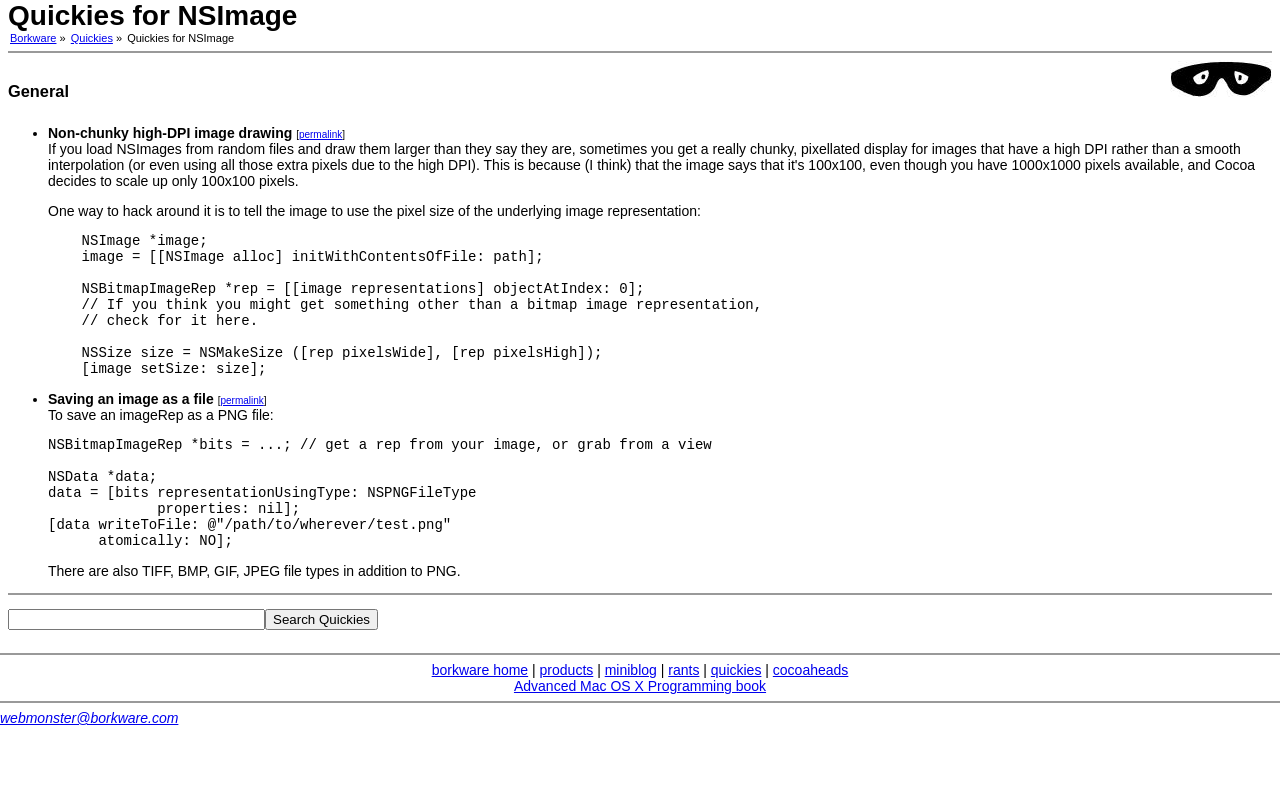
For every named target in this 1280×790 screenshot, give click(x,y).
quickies (736, 718)
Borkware (33, 38)
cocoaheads (811, 718)
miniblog (631, 718)
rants (683, 718)
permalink (320, 134)
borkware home (480, 718)
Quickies (92, 38)
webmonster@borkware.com (89, 766)
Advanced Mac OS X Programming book (640, 734)
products (567, 718)
